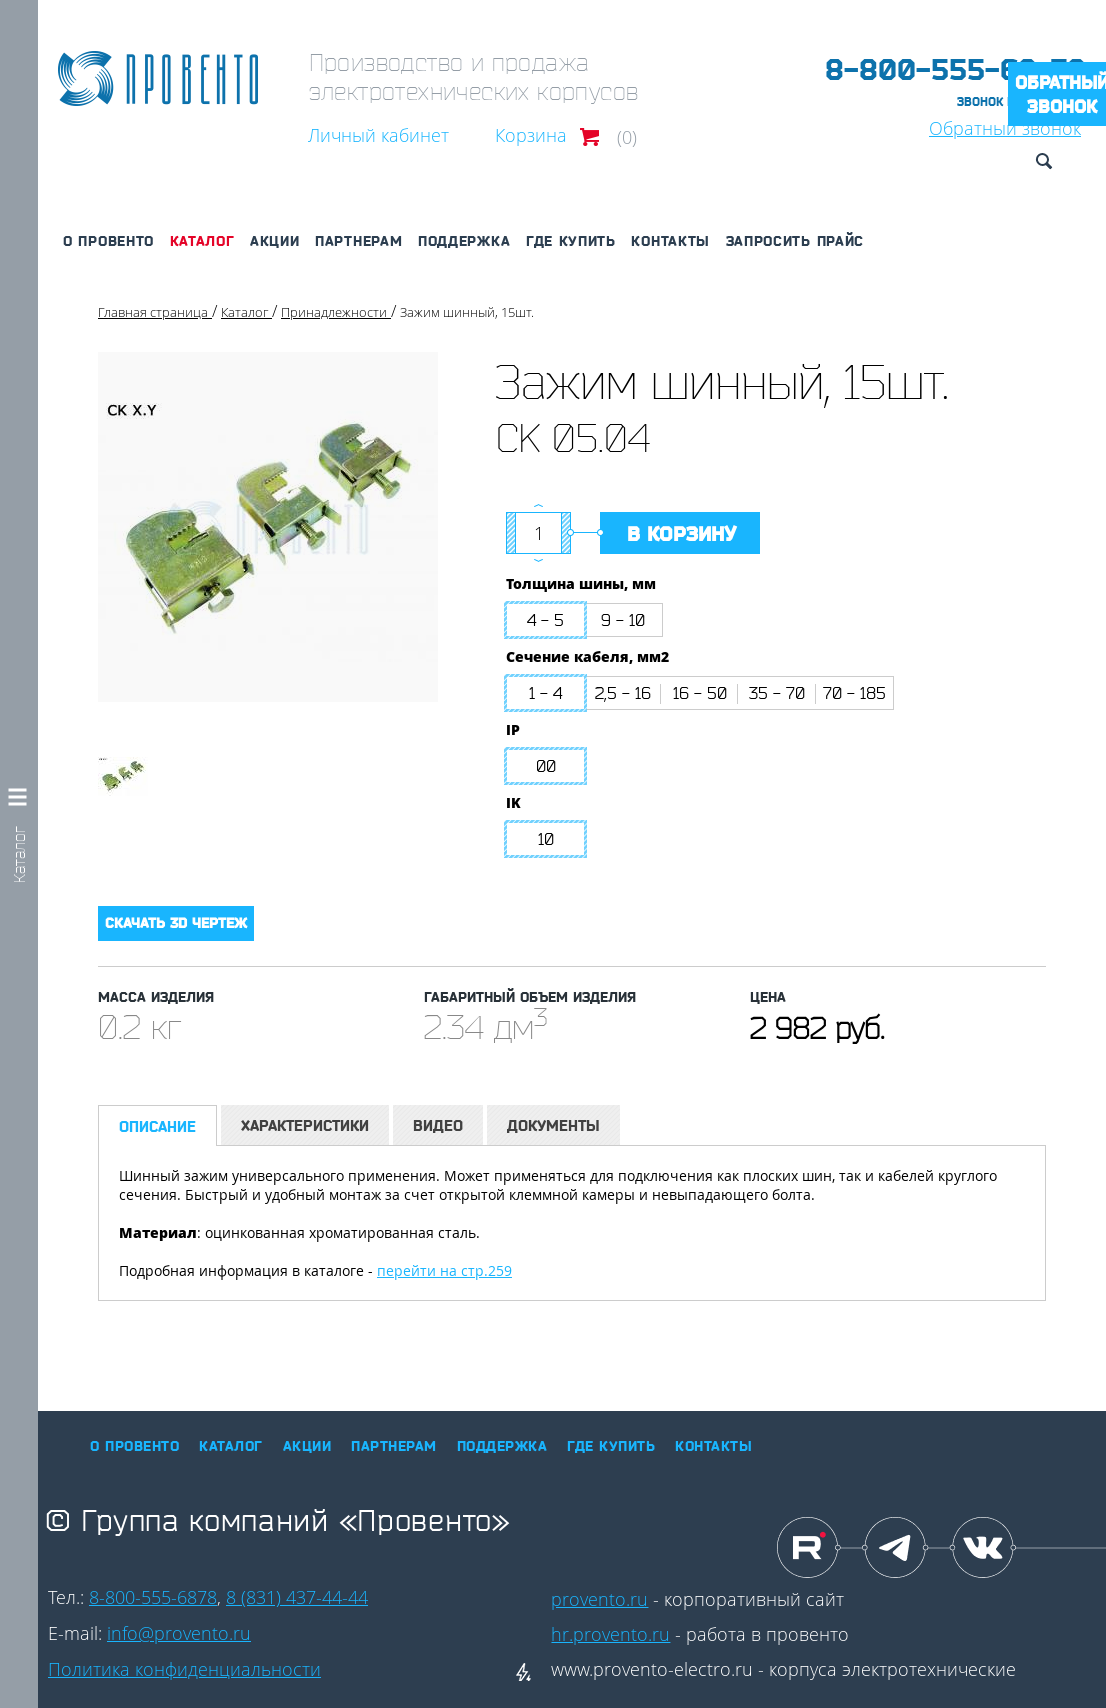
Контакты (670, 241)
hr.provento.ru (610, 1634)
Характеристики (305, 1125)
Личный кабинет (378, 135)
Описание (157, 1126)
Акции (275, 241)
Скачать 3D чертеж (176, 923)
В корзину (681, 534)
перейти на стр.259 (444, 1270)
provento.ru (599, 1599)
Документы (553, 1125)
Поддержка (464, 241)
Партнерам (358, 241)
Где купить (571, 241)
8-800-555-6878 (153, 1597)
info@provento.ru (179, 1633)
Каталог (202, 241)
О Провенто (108, 241)
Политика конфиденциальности (184, 1669)
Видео (438, 1125)
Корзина (531, 135)
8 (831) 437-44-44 (297, 1597)
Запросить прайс (795, 241)
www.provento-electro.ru (652, 1669)
